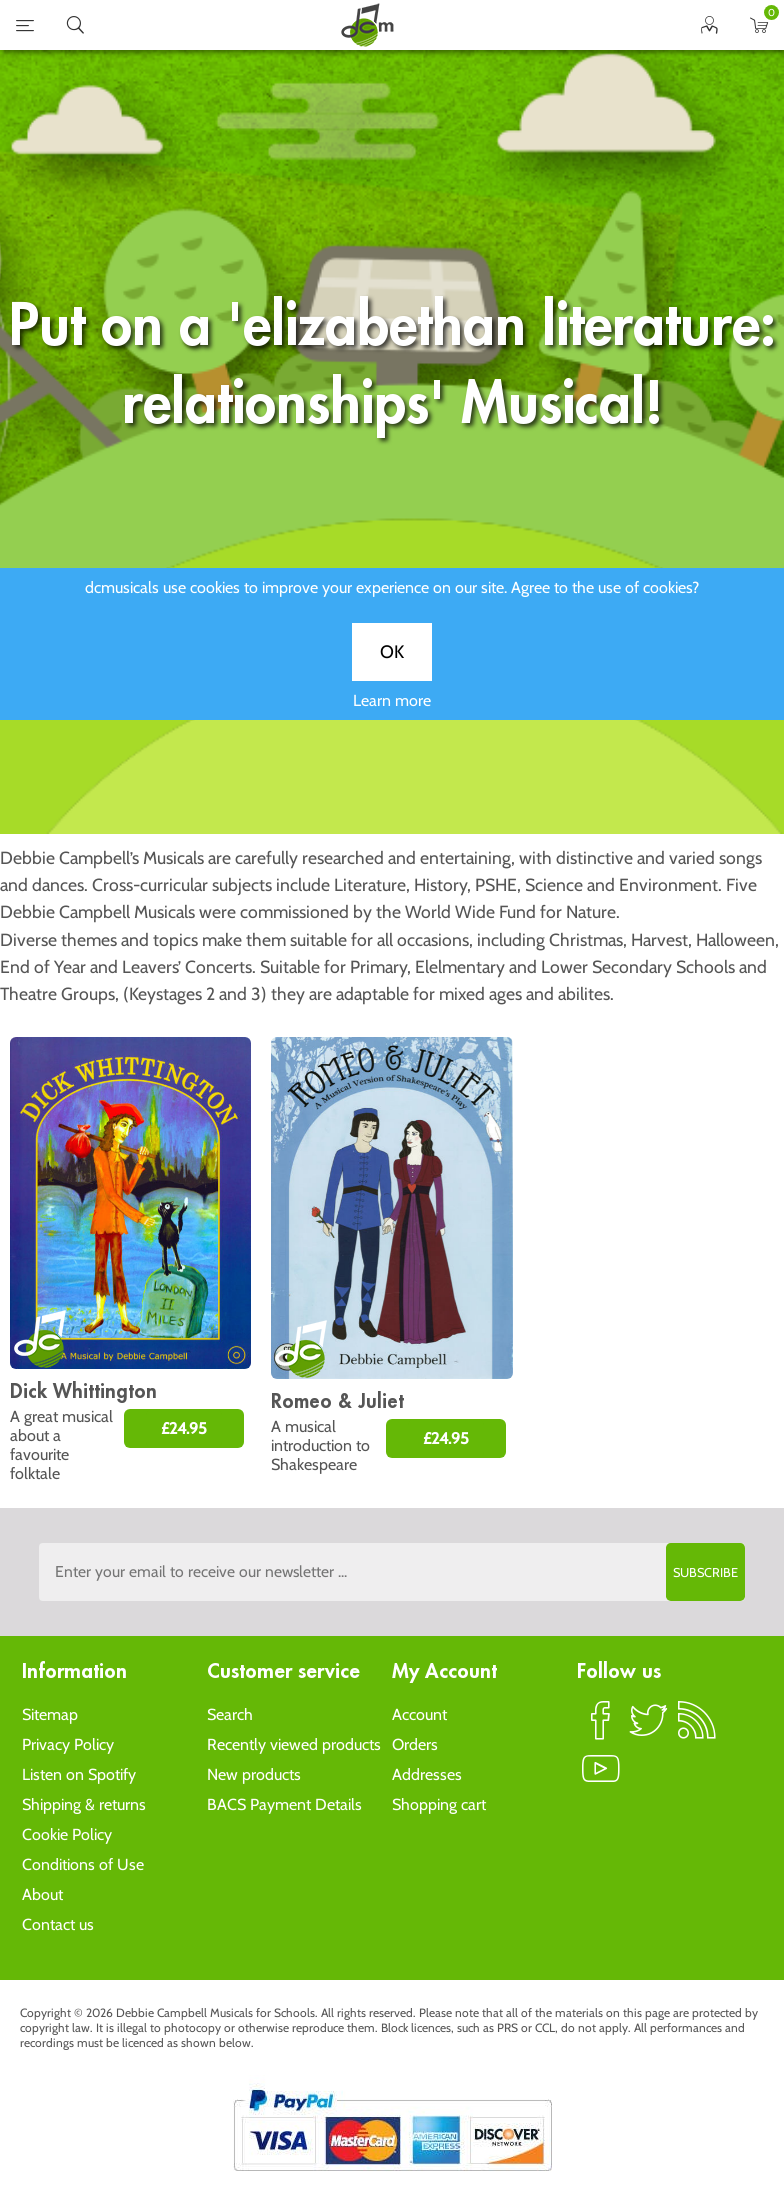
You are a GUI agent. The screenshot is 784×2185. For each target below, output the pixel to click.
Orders (415, 1744)
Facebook (601, 1729)
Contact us (58, 1924)
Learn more (392, 718)
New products (254, 1774)
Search (230, 1714)
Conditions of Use (83, 1864)
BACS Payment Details (284, 1804)
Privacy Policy (68, 1744)
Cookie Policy (67, 1834)
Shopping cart (439, 1804)
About (42, 1894)
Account (419, 1714)
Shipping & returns (84, 1804)
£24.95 (184, 1428)
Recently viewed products (294, 1744)
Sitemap (50, 1714)
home (367, 25)
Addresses (427, 1774)
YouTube (601, 1777)
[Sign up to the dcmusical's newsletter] (392, 1572)
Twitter (649, 1729)
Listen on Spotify (79, 1774)
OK (392, 670)
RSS (697, 1729)
